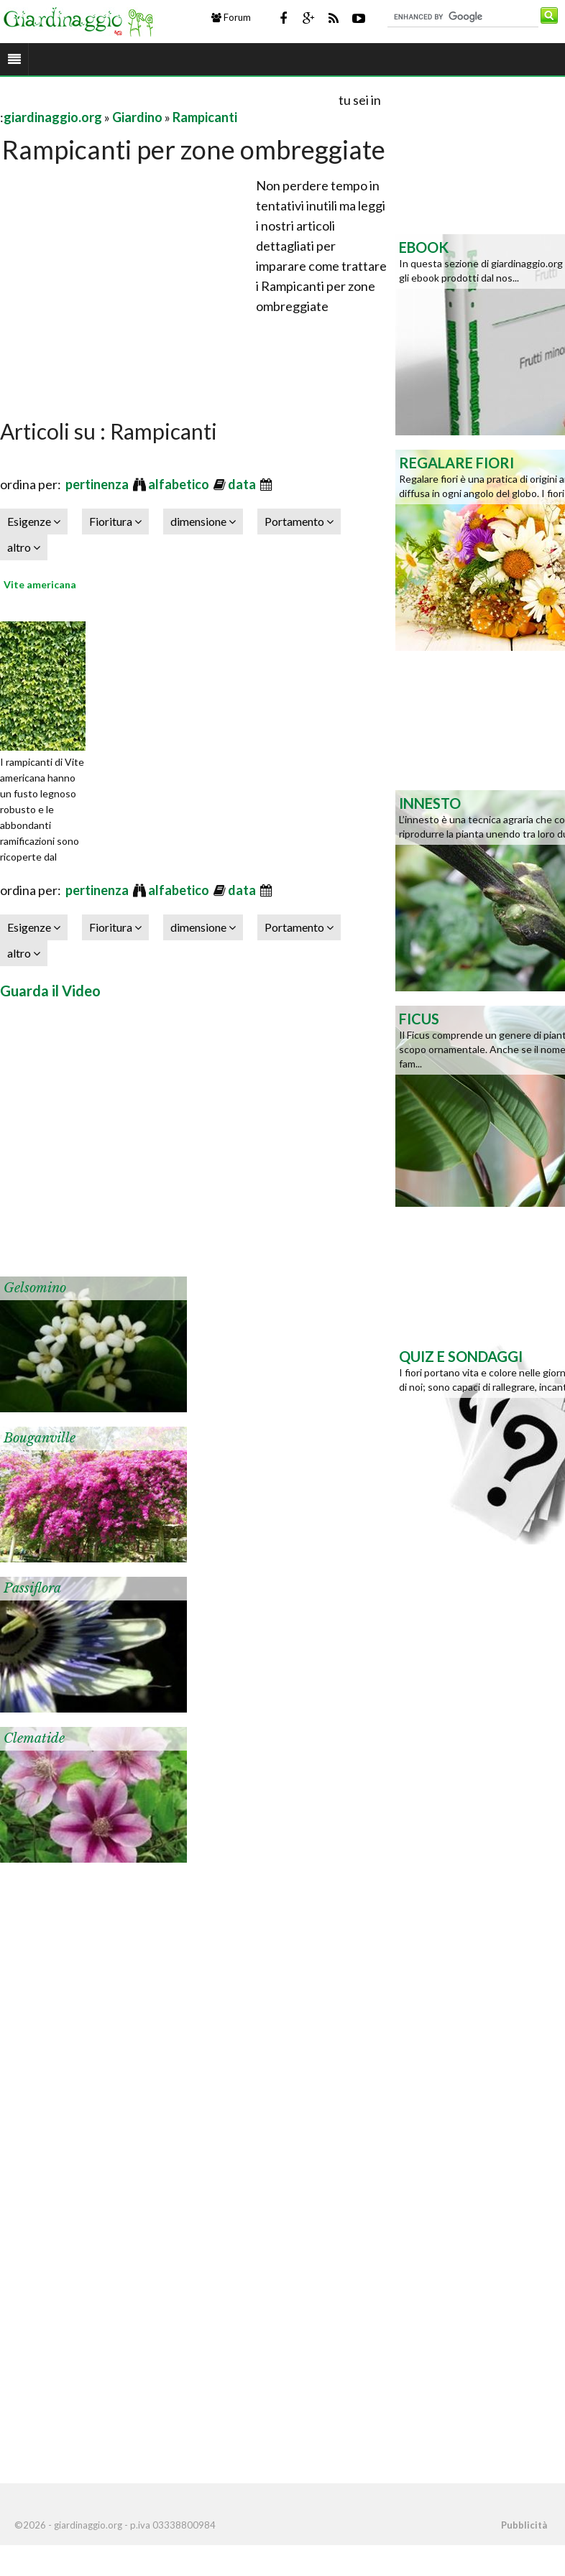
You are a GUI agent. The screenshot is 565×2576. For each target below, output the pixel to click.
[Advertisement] (168, 99)
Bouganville (39, 1438)
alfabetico (179, 484)
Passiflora (32, 1588)
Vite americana (40, 584)
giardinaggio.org (53, 117)
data (243, 484)
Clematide (34, 1738)
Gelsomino (35, 1288)
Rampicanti (205, 117)
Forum (231, 17)
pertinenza (98, 484)
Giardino (137, 117)
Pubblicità (524, 2525)
